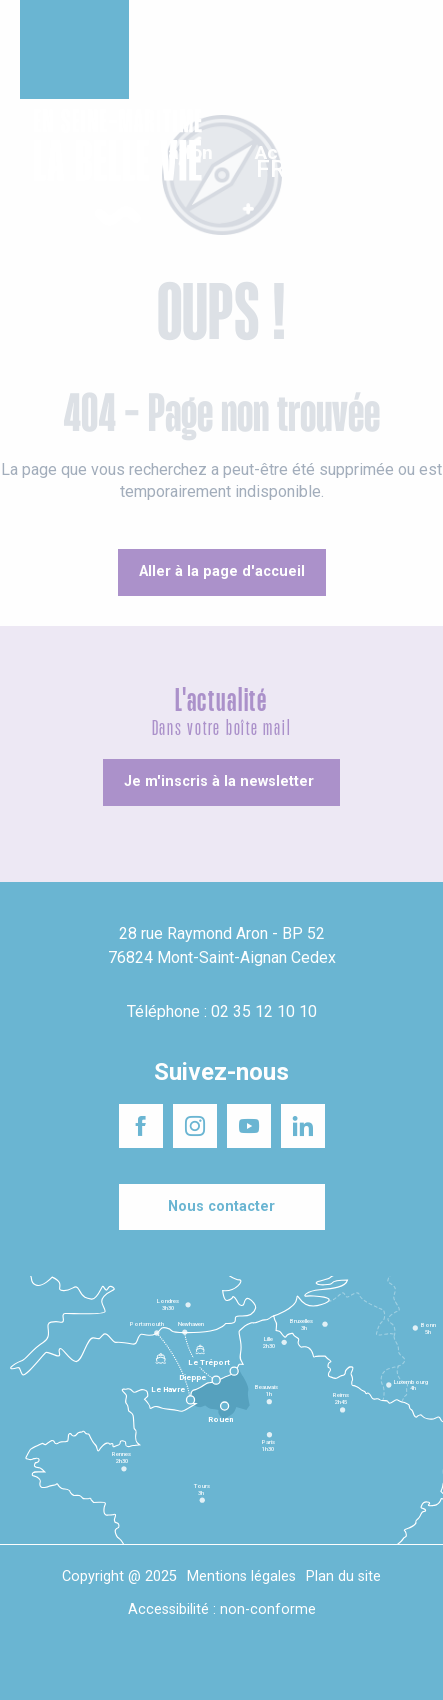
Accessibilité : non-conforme (222, 1609)
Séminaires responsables (348, 29)
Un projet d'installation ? (210, 29)
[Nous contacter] (222, 1207)
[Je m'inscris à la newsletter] (221, 782)
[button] (410, 168)
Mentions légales (241, 1576)
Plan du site (343, 1576)
